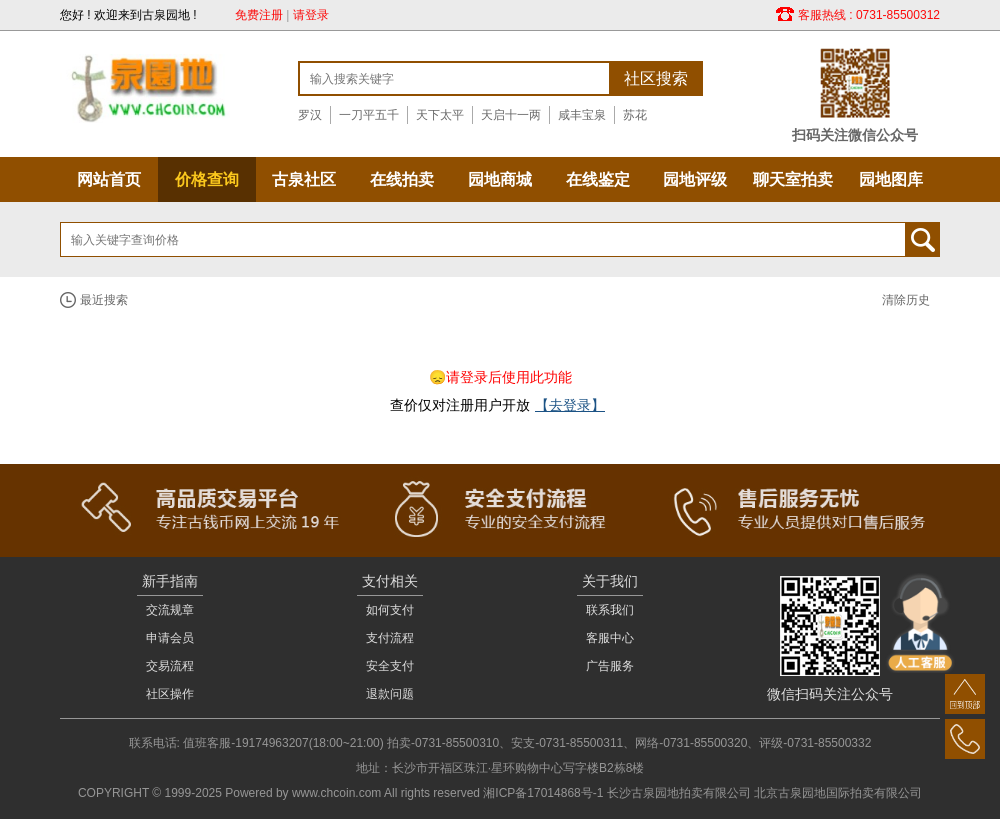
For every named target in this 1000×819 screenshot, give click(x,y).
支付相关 (390, 581)
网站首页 (109, 179)
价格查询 (207, 179)
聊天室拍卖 (793, 179)
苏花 (635, 115)
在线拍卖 (402, 179)
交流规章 (170, 610)
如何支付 (390, 610)
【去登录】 (570, 405)
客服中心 (610, 638)
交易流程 (170, 666)
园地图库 (891, 179)
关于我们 (610, 581)
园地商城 (500, 179)
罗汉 (310, 115)
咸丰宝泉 (582, 115)
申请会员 (170, 638)
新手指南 (170, 581)
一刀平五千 (369, 115)
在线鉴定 (598, 179)
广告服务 (610, 666)
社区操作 (170, 694)
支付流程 (390, 638)
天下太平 (440, 115)
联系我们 (610, 610)
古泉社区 (304, 179)
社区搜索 (656, 78)
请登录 (311, 15)
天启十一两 (511, 115)
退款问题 (390, 694)
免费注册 (259, 15)
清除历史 (906, 300)
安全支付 (390, 666)
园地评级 (695, 179)
